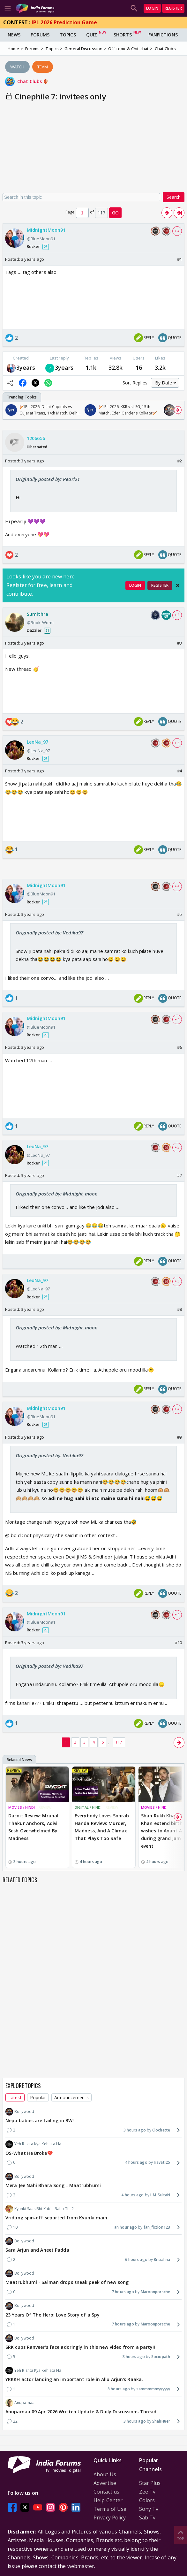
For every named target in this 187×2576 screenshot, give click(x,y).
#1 (179, 259)
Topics (68, 35)
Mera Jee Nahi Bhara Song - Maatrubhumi (53, 2185)
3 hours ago (134, 2130)
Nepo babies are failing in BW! (39, 2120)
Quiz (91, 35)
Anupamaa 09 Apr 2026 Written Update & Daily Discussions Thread (80, 2412)
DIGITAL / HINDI (88, 1807)
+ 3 (177, 743)
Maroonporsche (155, 2291)
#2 (179, 461)
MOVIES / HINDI (21, 1807)
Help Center (108, 2500)
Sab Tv (147, 2517)
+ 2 (177, 615)
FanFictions (163, 35)
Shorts (123, 35)
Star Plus (150, 2483)
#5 (179, 914)
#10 (178, 1642)
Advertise (104, 2483)
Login (152, 8)
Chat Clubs (32, 81)
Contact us (106, 2491)
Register (173, 8)
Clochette (161, 2130)
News (14, 35)
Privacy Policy (109, 2517)
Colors (147, 2500)
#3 (179, 643)
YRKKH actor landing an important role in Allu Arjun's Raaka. (74, 2379)
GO (115, 213)
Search (174, 197)
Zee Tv (147, 2491)
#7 (179, 1175)
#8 (179, 1309)
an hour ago (125, 2227)
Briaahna (162, 2259)
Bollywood (19, 2112)
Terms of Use (109, 2508)
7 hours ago (123, 2291)
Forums (40, 35)
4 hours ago (136, 2162)
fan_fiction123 (157, 2227)
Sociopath (160, 2356)
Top (180, 2534)
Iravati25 (162, 2162)
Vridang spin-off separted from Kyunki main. (56, 2218)
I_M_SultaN (160, 2195)
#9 (179, 1437)
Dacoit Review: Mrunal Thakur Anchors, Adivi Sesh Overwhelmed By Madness (33, 1827)
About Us (104, 2474)
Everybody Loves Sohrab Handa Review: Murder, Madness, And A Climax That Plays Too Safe (102, 1827)
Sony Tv (149, 2508)
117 (119, 1742)
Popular (38, 2097)
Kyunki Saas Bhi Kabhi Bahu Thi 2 (39, 2209)
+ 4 (177, 231)
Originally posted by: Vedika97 (49, 932)
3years (25, 367)
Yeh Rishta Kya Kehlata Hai (34, 2144)
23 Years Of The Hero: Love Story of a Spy (52, 2315)
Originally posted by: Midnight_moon (57, 1193)
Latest (15, 2097)
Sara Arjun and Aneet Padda (37, 2250)
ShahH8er (161, 2421)
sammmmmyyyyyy (153, 2389)
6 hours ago (136, 2259)
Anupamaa (19, 2403)
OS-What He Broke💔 (29, 2153)
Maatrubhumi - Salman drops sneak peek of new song (67, 2282)
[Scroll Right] (178, 410)
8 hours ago (119, 2389)
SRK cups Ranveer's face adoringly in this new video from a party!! (80, 2347)
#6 (179, 1047)
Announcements (71, 2097)
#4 (179, 771)
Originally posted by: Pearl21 (48, 479)
